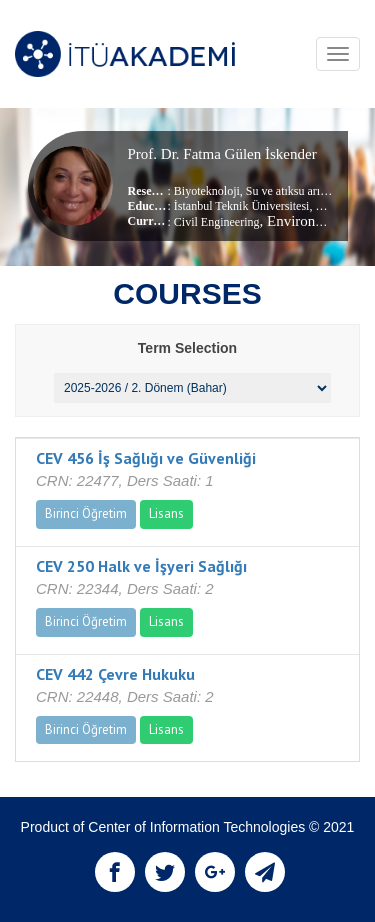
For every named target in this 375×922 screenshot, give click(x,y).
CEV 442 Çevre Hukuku (115, 674)
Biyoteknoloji (207, 191)
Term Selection (187, 348)
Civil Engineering (217, 222)
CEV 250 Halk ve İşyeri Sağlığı (141, 566)
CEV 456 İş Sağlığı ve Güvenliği (146, 458)
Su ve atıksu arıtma (290, 191)
